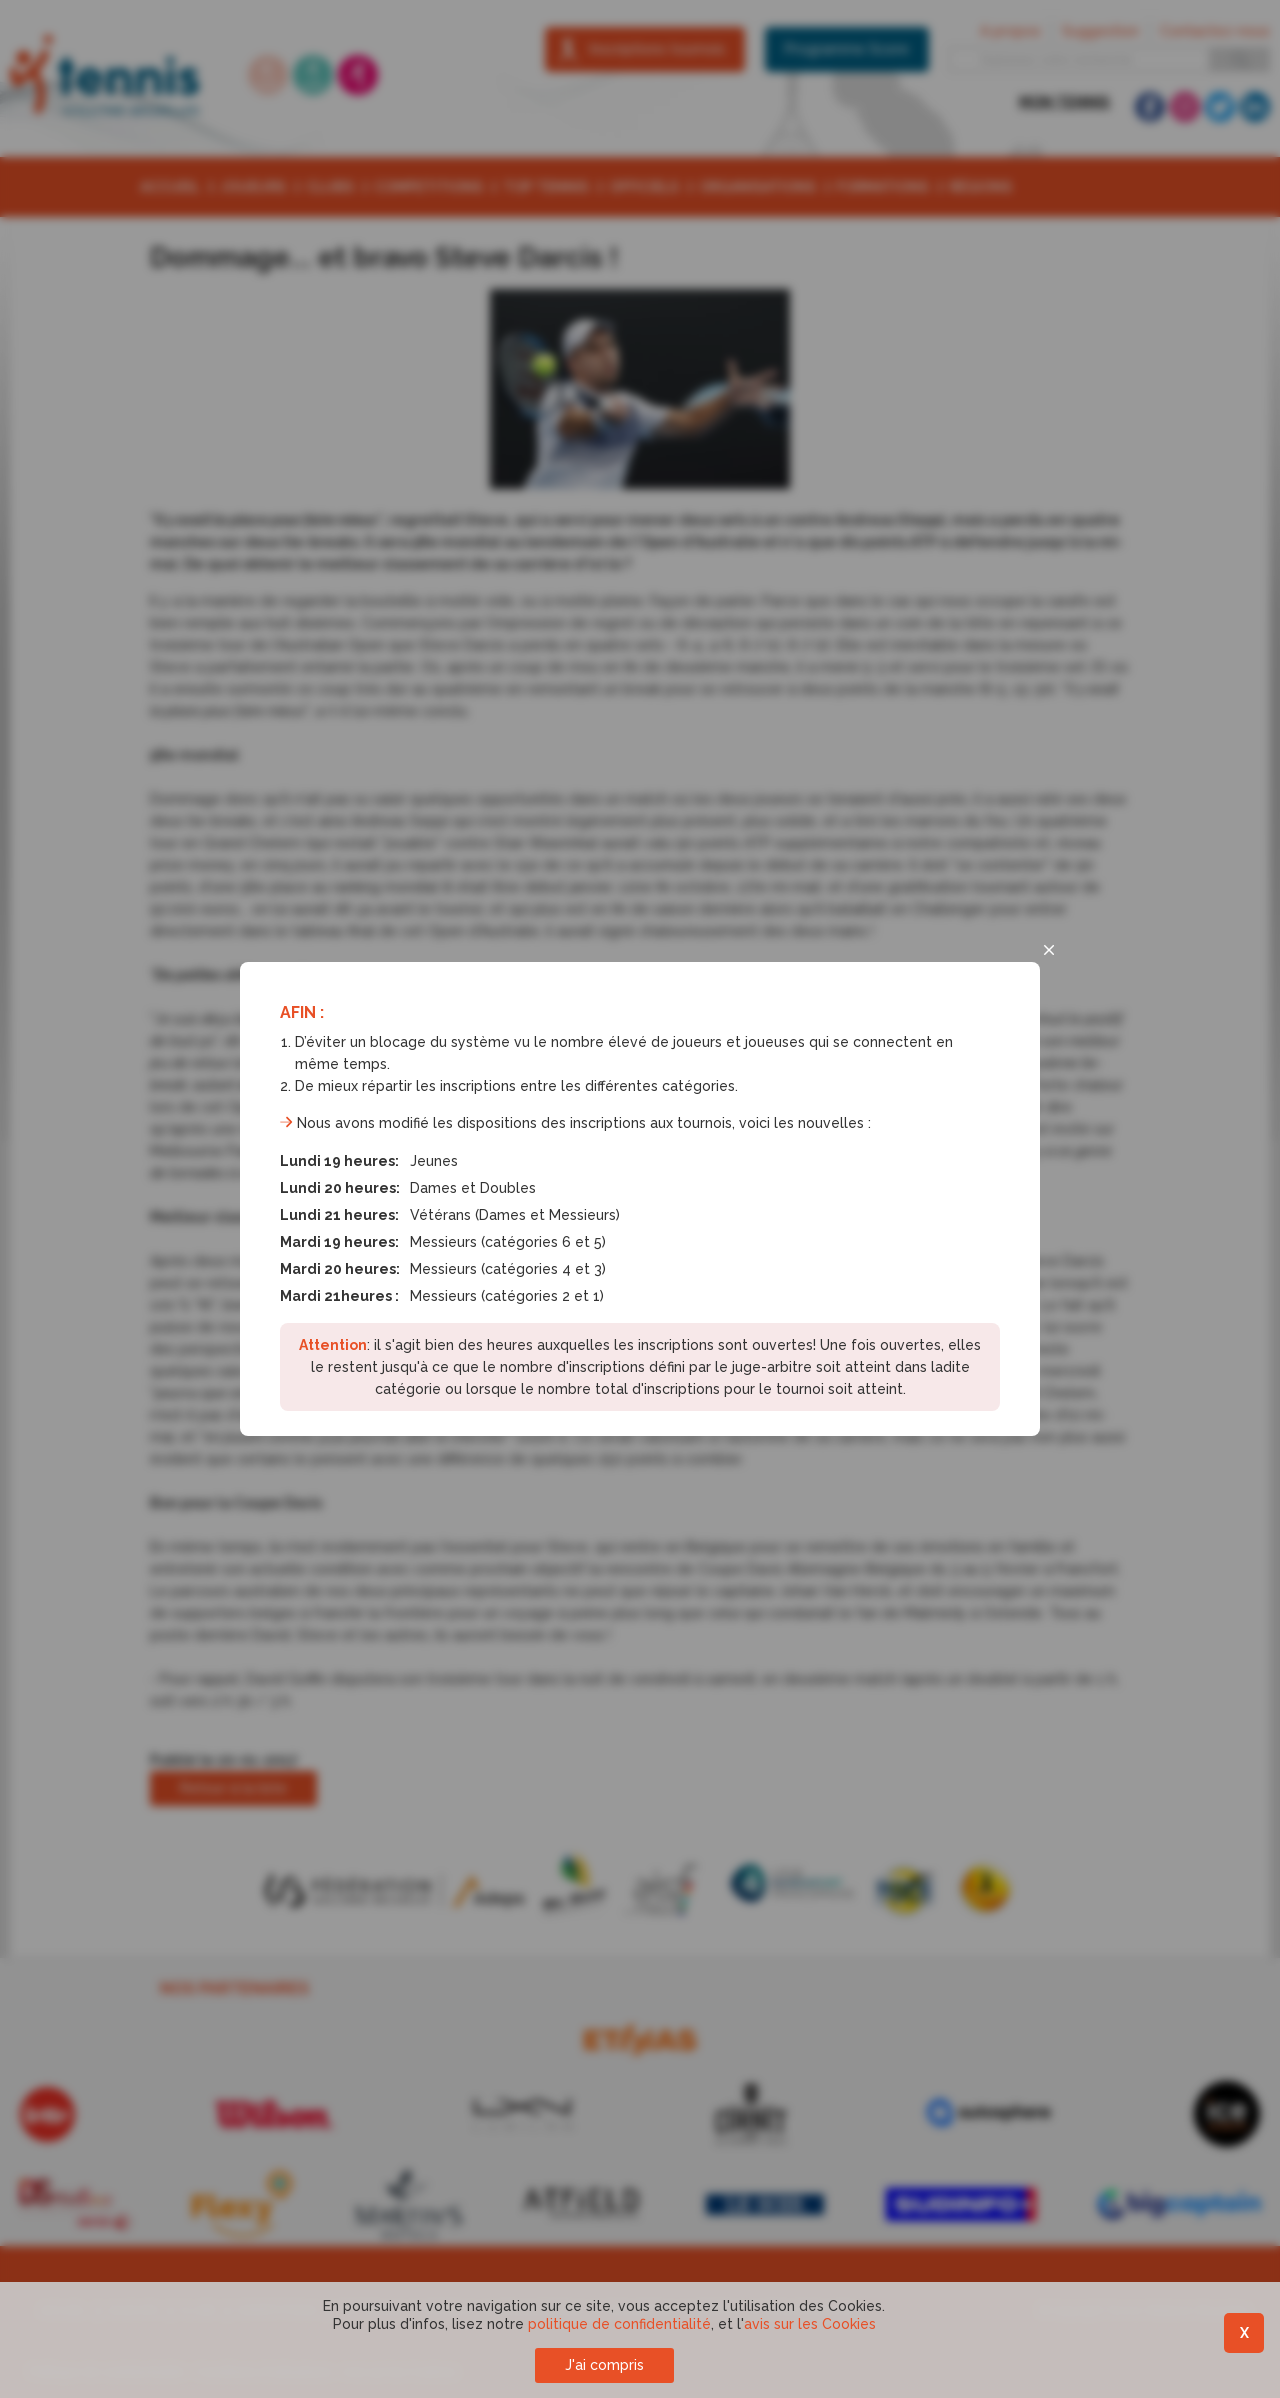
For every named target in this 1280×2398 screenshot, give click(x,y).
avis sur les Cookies (810, 2324)
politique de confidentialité (619, 2324)
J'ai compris (604, 2365)
